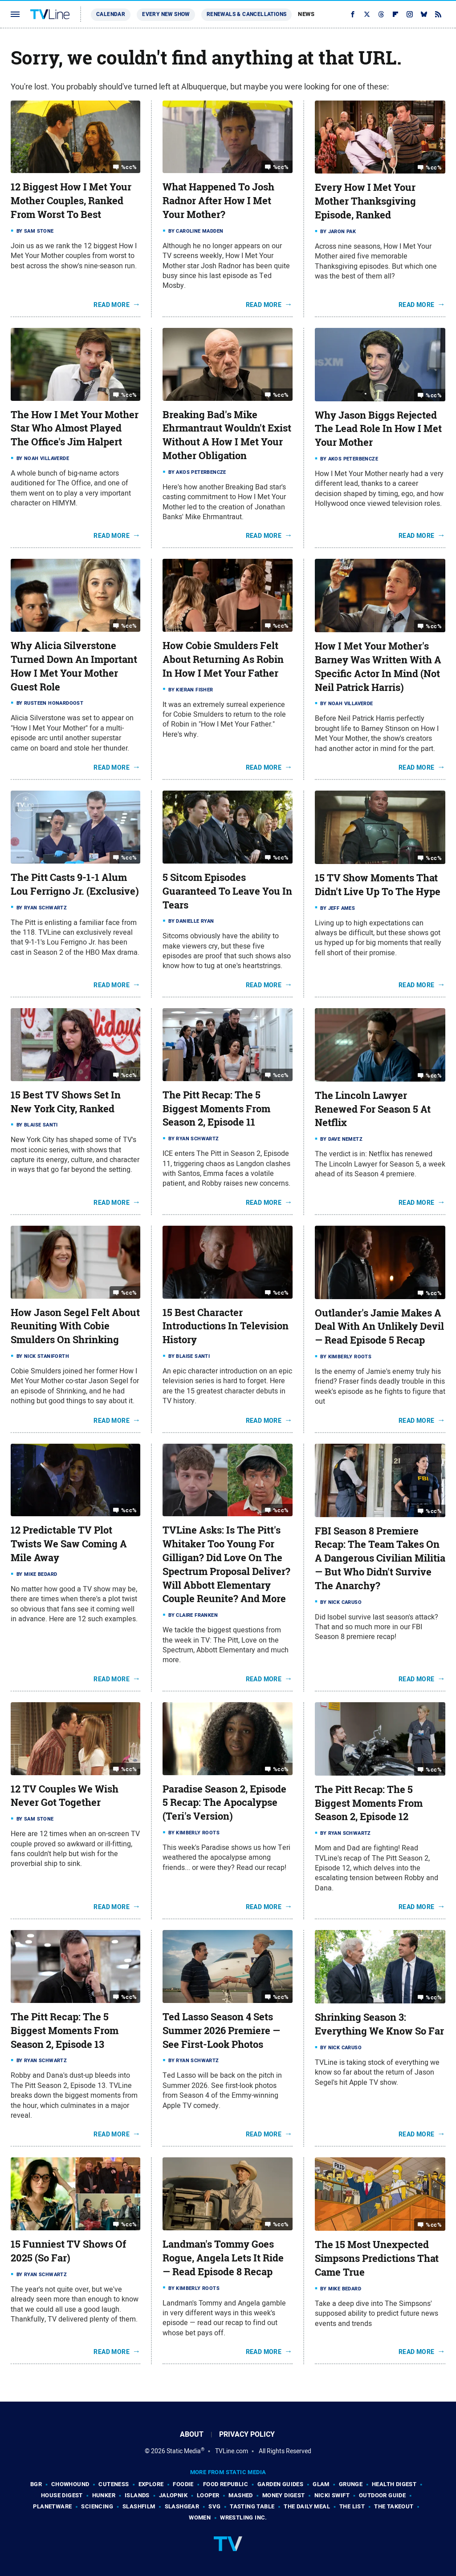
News (306, 14)
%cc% (129, 167)
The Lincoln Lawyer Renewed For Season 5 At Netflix (373, 1109)
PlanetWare (52, 2506)
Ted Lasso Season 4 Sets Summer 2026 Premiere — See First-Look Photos (221, 2030)
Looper (208, 2495)
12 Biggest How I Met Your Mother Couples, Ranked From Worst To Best (71, 200)
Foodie (183, 2484)
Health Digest (394, 2484)
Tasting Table (252, 2506)
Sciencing (97, 2506)
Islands (137, 2495)
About (192, 2434)
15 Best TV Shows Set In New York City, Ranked (66, 1101)
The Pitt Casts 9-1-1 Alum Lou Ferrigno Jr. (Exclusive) (75, 884)
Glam (321, 2484)
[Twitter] (367, 14)
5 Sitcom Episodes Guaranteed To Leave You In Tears (227, 891)
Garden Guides (280, 2484)
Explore (151, 2484)
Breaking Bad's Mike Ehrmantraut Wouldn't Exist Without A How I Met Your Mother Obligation (227, 435)
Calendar (110, 14)
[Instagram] (410, 14)
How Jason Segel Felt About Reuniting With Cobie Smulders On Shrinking (75, 1326)
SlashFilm (138, 2506)
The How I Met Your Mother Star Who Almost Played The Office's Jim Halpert (74, 428)
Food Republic (225, 2484)
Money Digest (283, 2495)
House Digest (62, 2495)
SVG (214, 2506)
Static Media (184, 2451)
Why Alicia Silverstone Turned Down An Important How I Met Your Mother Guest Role (74, 666)
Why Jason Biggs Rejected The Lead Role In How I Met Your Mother (378, 428)
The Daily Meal (307, 2506)
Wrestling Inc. (243, 2517)
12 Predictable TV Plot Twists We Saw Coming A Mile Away (69, 1543)
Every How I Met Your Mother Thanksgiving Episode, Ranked (365, 201)
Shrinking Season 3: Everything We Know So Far (379, 2024)
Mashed (240, 2495)
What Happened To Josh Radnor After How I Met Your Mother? (218, 200)
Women (200, 2517)
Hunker (103, 2495)
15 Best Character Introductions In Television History (226, 1326)
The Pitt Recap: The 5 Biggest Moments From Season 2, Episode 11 (216, 1108)
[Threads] (381, 14)
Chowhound (70, 2484)
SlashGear (182, 2506)
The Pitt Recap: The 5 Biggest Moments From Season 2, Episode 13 (64, 2030)
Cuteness (113, 2484)
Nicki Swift (332, 2495)
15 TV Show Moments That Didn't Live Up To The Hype (377, 884)
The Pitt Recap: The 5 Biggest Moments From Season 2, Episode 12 (369, 1803)
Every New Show (166, 14)
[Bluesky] (424, 14)
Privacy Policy (247, 2434)
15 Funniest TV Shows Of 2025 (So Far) (68, 2251)
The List (352, 2506)
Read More (112, 304)
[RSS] (438, 14)
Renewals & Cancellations (247, 14)
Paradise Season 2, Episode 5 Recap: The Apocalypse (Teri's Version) (224, 1802)
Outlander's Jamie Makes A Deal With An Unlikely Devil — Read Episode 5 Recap (379, 1326)
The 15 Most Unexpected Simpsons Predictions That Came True (377, 2258)
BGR (36, 2484)
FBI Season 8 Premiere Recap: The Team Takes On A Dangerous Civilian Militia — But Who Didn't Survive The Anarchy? (380, 1558)
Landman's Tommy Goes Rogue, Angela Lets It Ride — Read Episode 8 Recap (223, 2257)
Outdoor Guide (382, 2495)
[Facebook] (353, 14)
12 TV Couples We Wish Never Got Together (64, 1795)
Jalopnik (173, 2495)
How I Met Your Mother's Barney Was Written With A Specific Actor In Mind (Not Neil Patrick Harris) (378, 666)
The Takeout (393, 2506)
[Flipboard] (395, 14)
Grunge (350, 2484)
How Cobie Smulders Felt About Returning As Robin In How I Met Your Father (223, 659)
